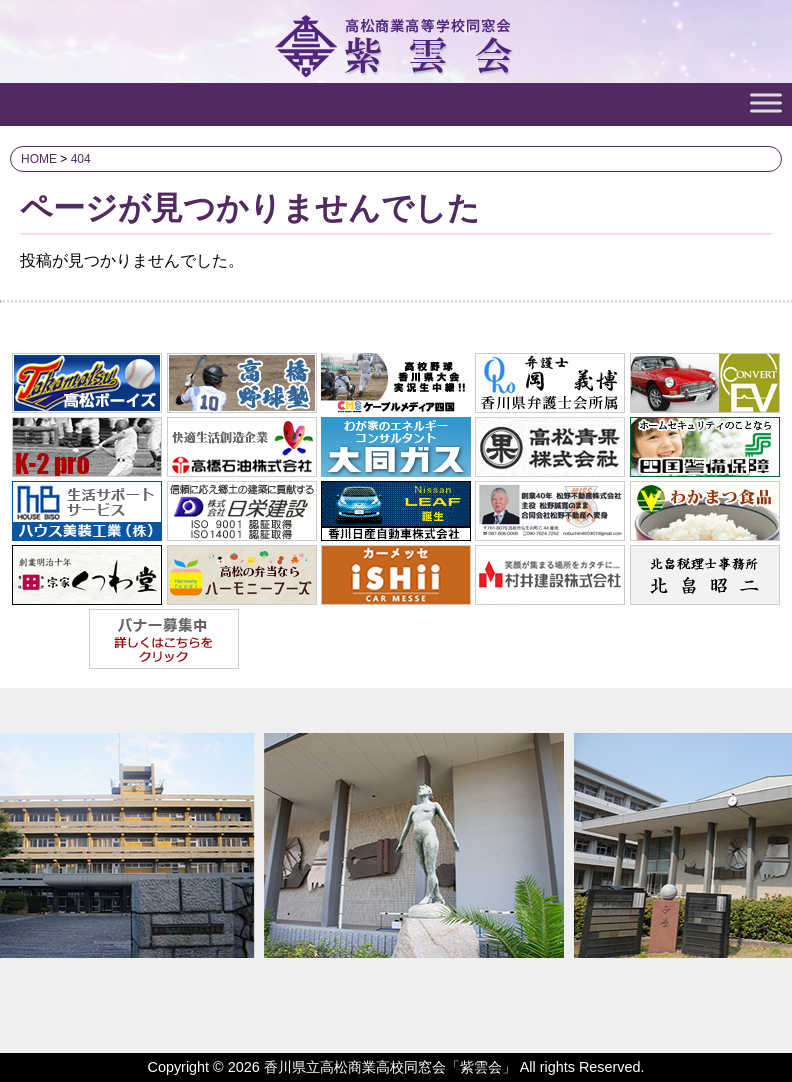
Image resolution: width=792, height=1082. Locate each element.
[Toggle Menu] (766, 102)
